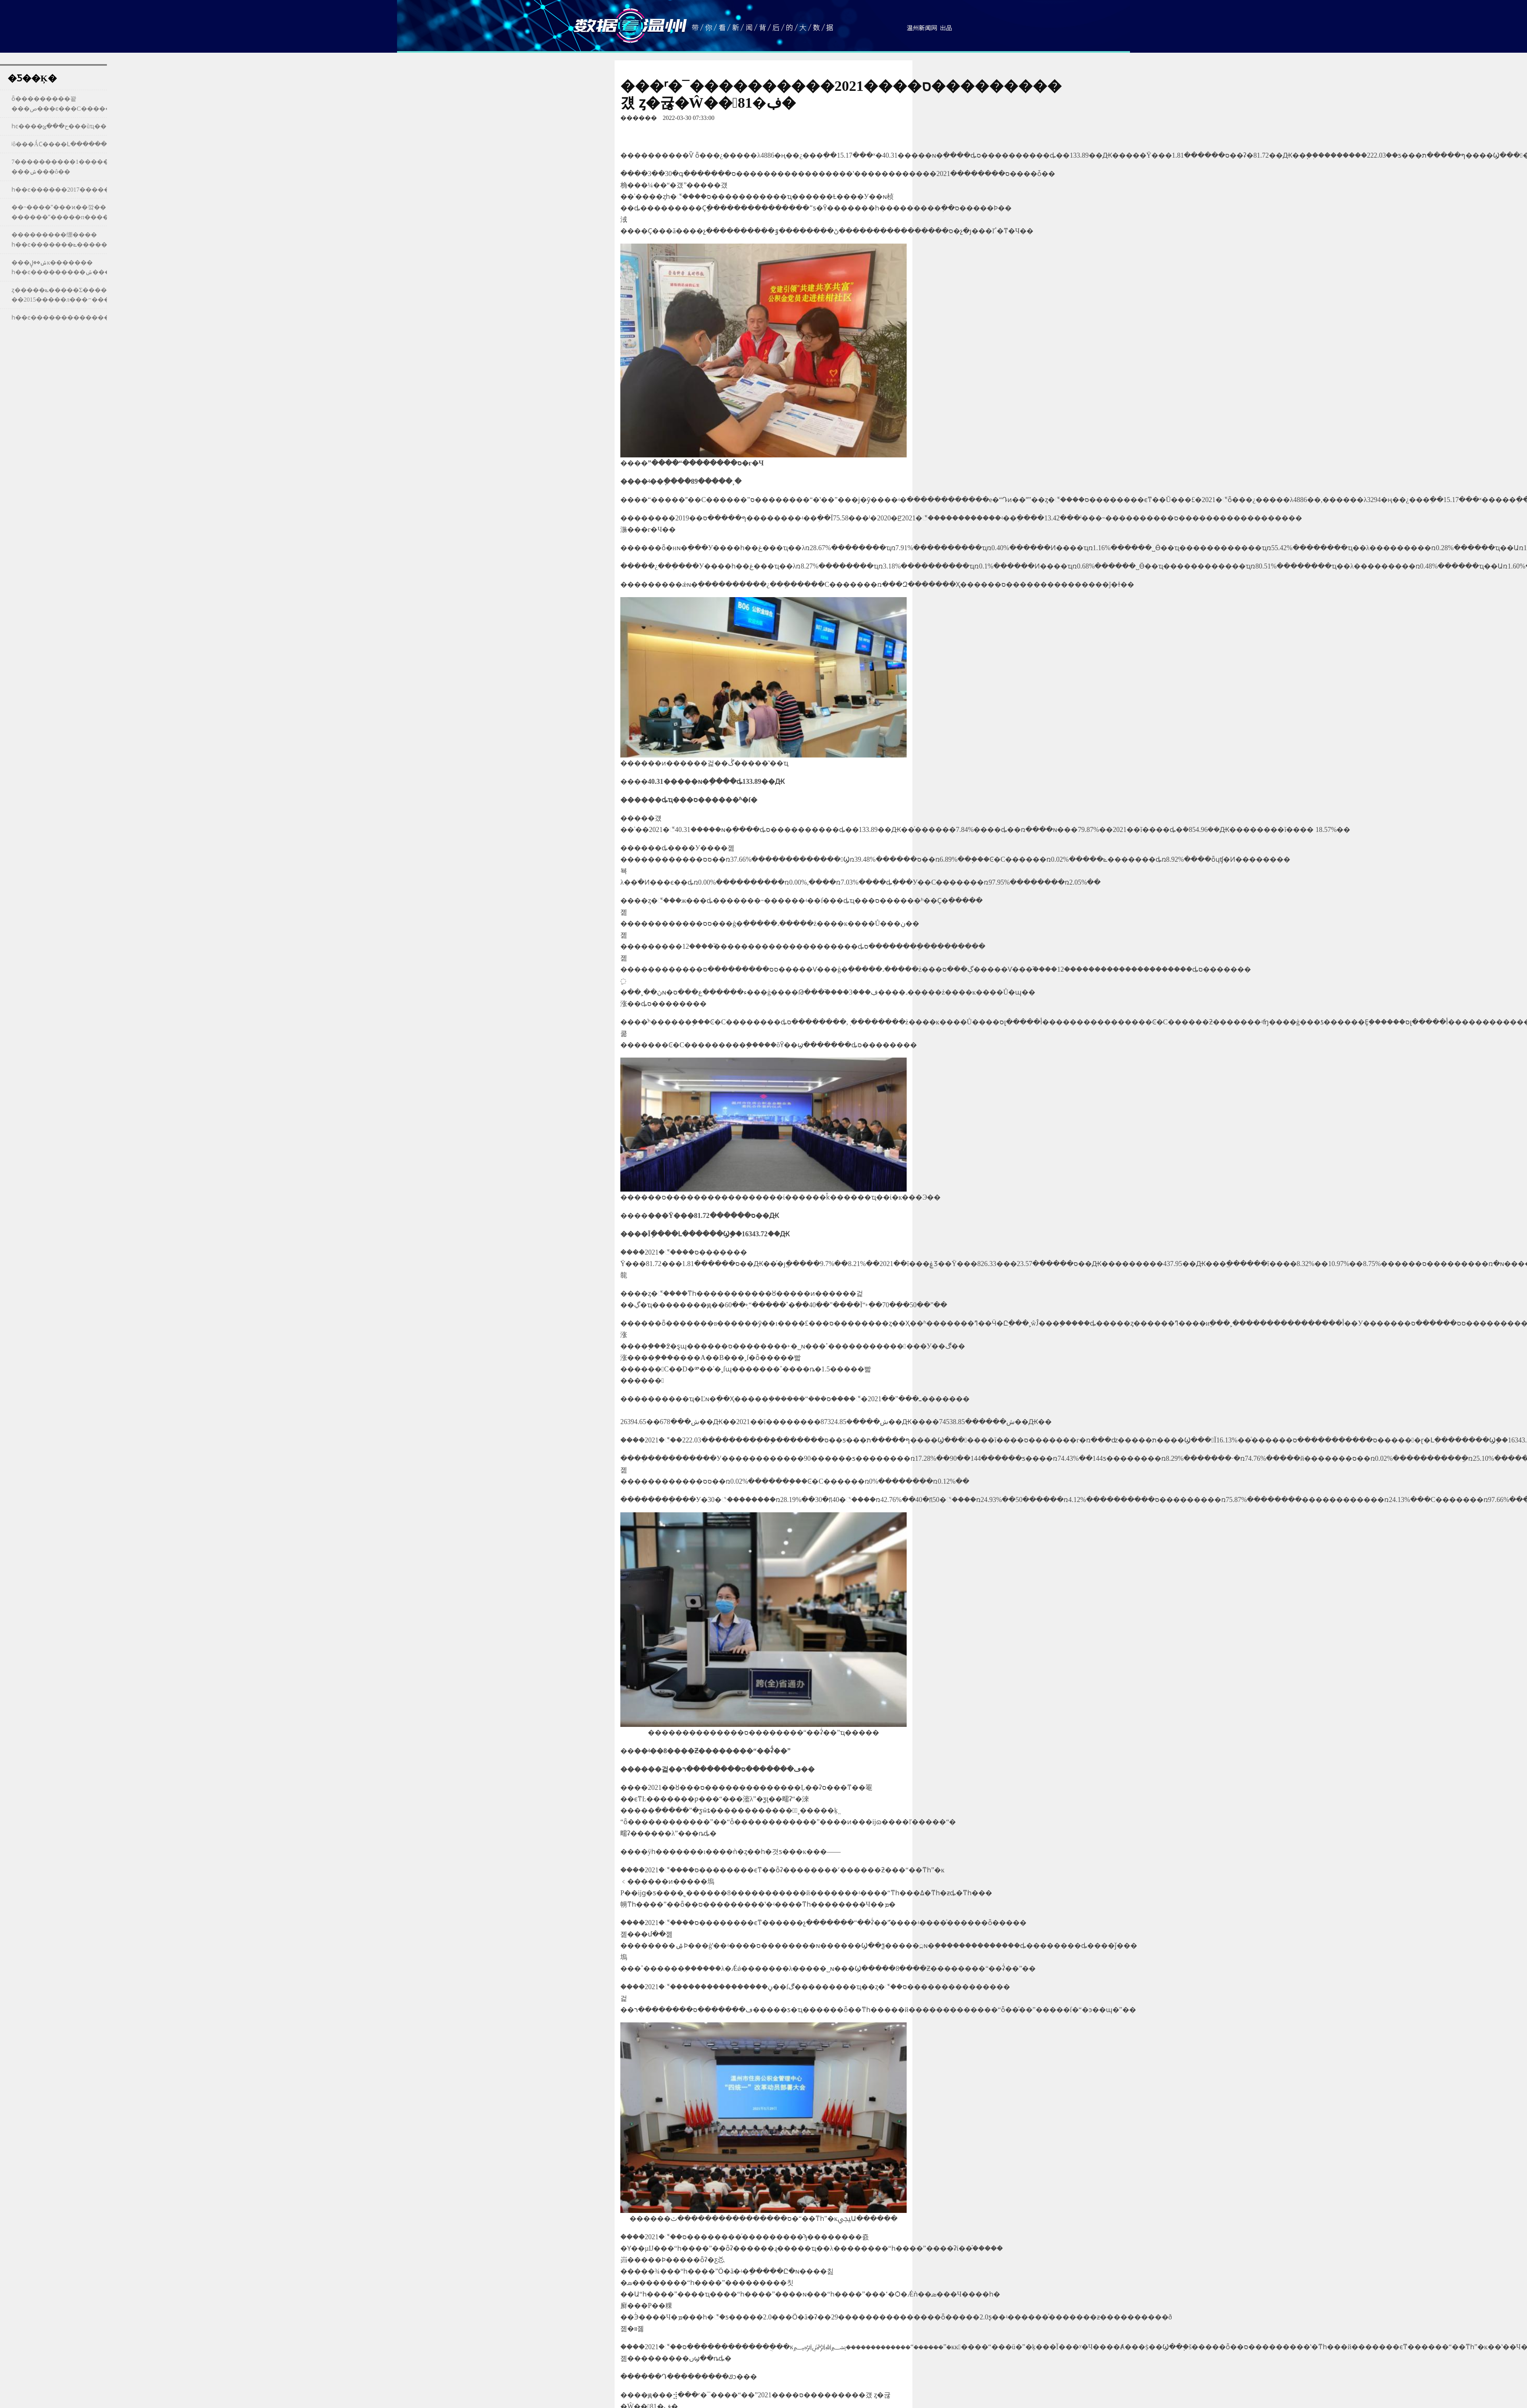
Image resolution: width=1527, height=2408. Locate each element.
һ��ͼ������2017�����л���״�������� (97, 189)
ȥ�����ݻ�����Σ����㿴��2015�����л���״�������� (75, 295)
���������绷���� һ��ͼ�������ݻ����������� (77, 239)
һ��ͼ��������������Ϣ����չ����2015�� (104, 317)
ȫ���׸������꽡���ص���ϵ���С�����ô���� (75, 103)
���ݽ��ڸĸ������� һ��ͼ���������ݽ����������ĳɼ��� (94, 267)
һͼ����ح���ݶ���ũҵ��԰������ (59, 126)
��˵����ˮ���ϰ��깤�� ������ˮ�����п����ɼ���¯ (72, 212)
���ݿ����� (630, 25)
